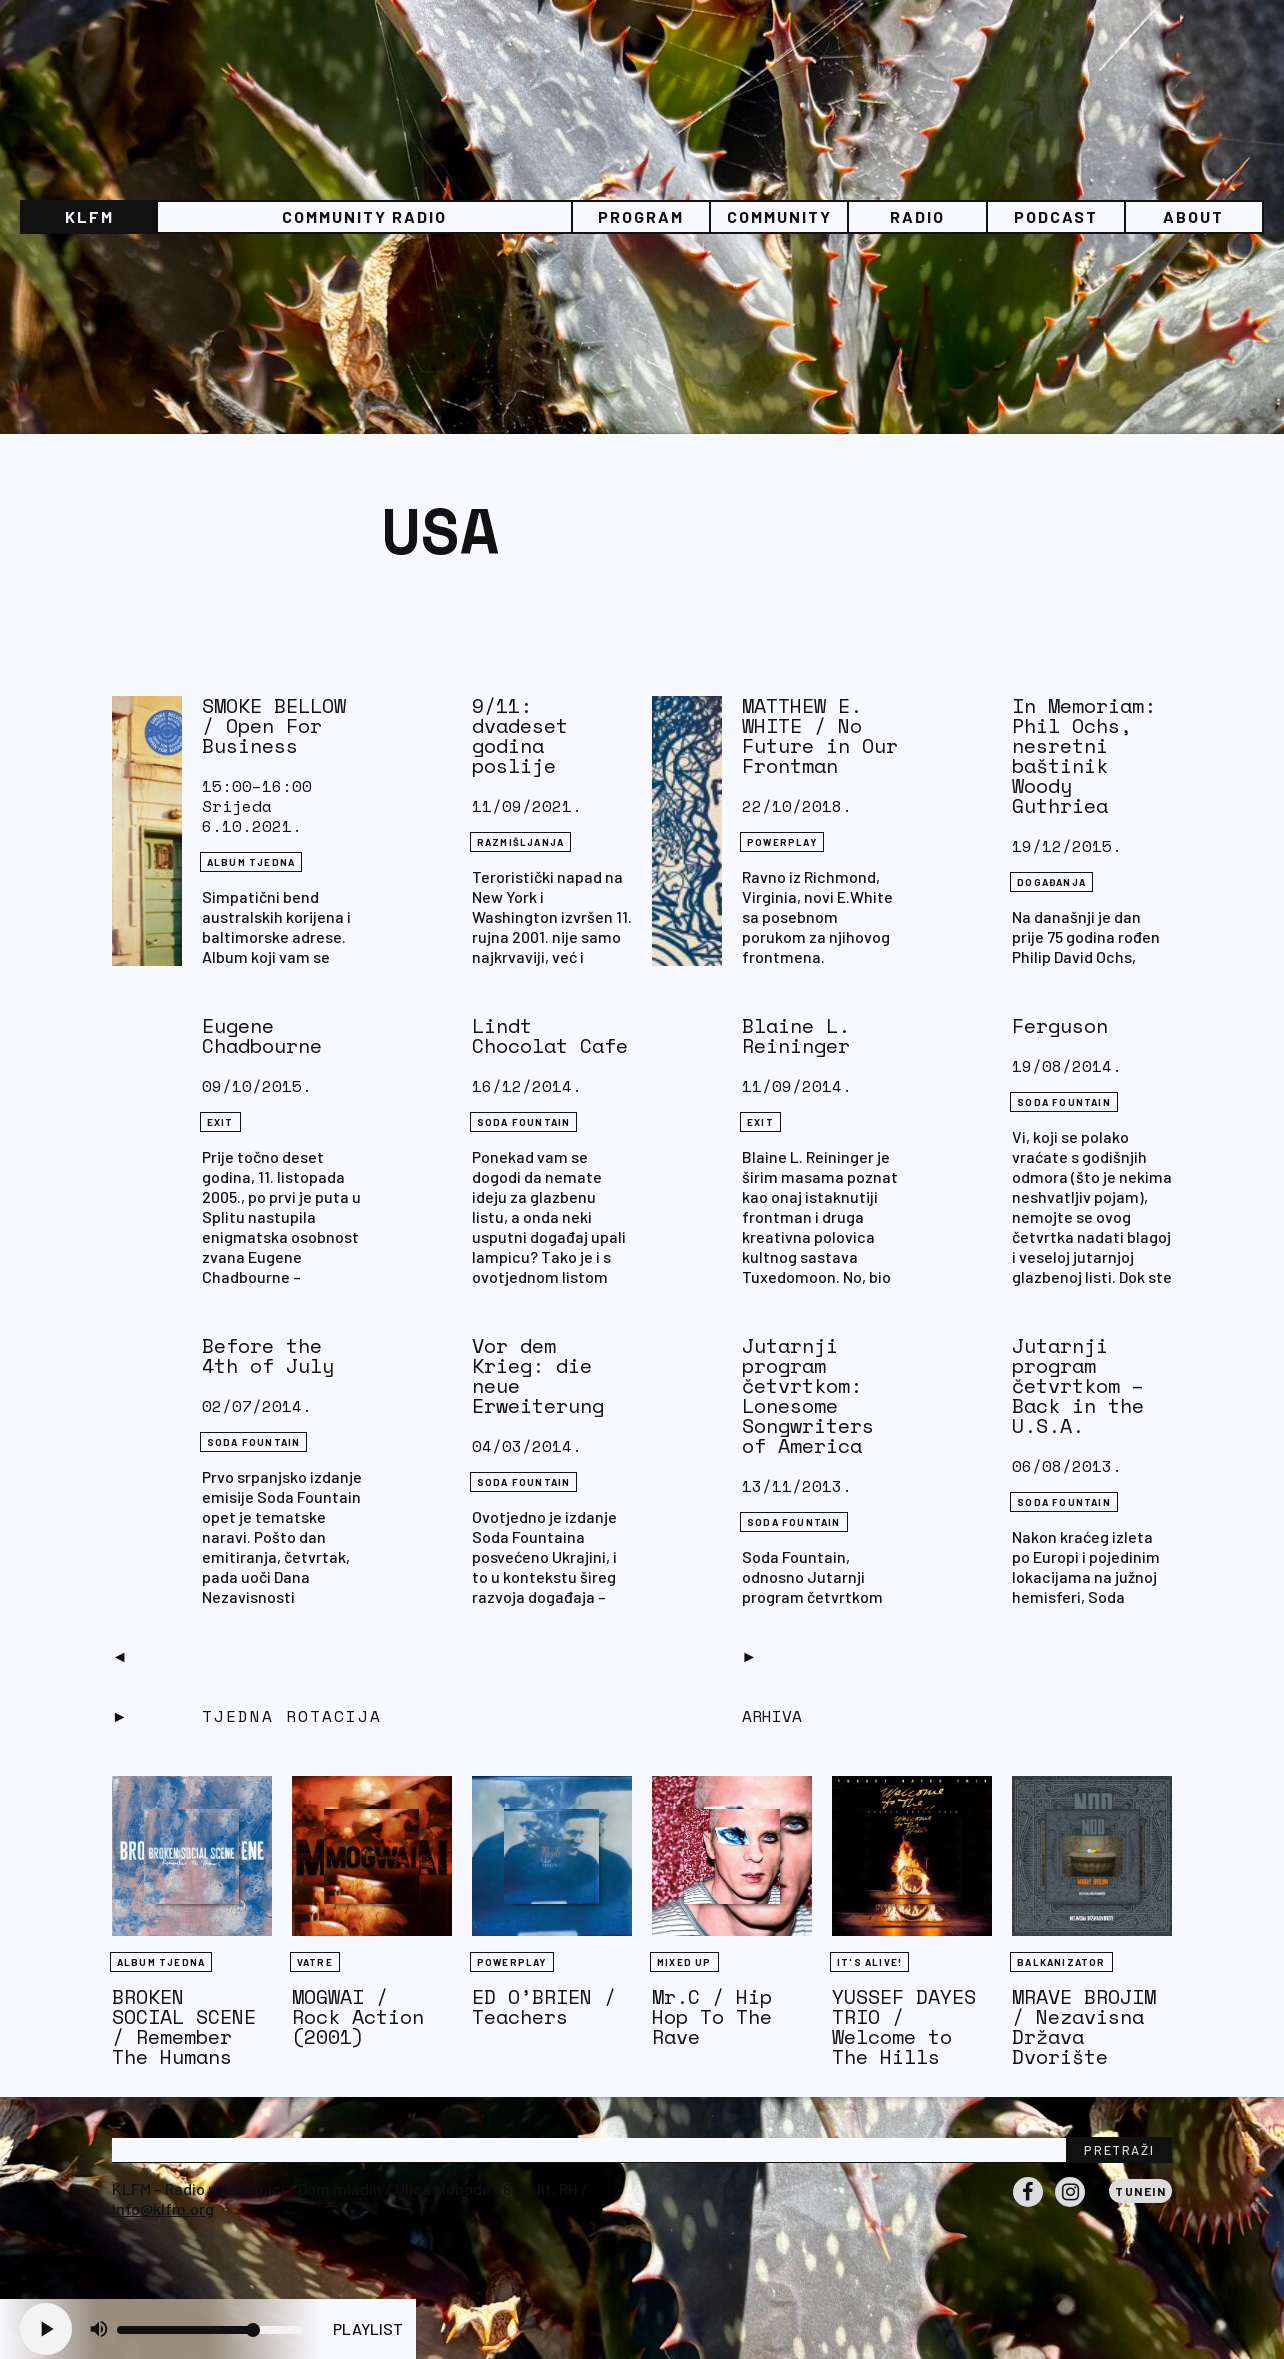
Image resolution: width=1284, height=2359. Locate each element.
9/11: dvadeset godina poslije (520, 735)
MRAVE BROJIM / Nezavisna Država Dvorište (1084, 2026)
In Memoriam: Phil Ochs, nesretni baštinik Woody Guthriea (1084, 755)
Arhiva (772, 1716)
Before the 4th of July (268, 1355)
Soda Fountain (524, 1122)
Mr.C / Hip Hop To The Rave (712, 2016)
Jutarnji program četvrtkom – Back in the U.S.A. (1078, 1385)
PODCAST (1056, 216)
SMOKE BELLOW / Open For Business (274, 725)
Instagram (1070, 2206)
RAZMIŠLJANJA (520, 842)
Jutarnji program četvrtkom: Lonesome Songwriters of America (808, 1395)
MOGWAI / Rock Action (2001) (358, 2016)
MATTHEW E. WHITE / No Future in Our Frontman (820, 735)
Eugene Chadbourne (262, 1035)
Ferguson (1060, 1025)
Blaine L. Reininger (796, 1035)
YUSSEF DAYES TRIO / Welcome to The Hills (904, 2026)
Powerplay (782, 842)
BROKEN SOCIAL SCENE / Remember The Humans (184, 2026)
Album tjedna (251, 862)
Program (641, 216)
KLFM (89, 216)
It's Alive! (869, 1962)
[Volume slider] (210, 2330)
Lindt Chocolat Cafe (550, 1035)
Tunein (1140, 2191)
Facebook (1028, 2206)
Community (779, 216)
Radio (917, 216)
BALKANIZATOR (1061, 1962)
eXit (220, 1122)
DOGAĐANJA (1051, 882)
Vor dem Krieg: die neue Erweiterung (538, 1375)
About (1193, 216)
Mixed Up (684, 1962)
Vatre (315, 1962)
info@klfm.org (163, 2208)
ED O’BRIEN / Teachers (544, 2006)
